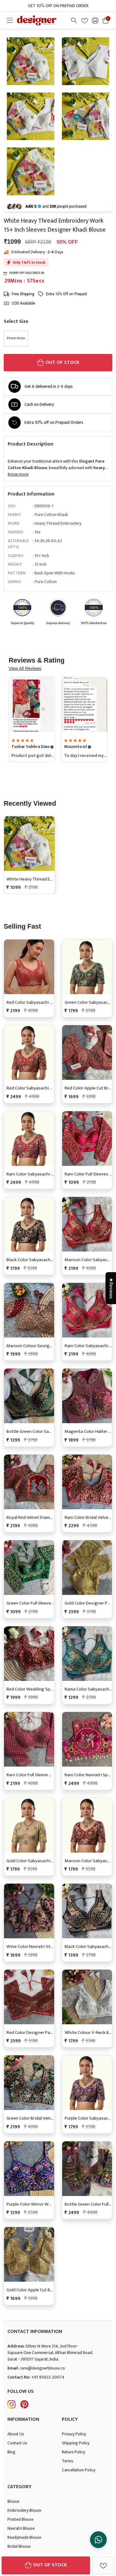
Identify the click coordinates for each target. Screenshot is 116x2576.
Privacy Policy (74, 2434)
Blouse (13, 2501)
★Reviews (110, 1288)
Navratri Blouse (21, 2528)
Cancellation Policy (78, 2470)
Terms (67, 2461)
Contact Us (17, 2443)
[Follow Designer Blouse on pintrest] (24, 2403)
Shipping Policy (75, 2443)
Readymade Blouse (24, 2537)
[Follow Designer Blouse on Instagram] (11, 2403)
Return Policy (73, 2452)
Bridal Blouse (18, 2546)
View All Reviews (25, 668)
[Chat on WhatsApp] (98, 2539)
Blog (11, 2452)
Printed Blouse (20, 2519)
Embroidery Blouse (24, 2510)
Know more (18, 474)
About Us (15, 2434)
